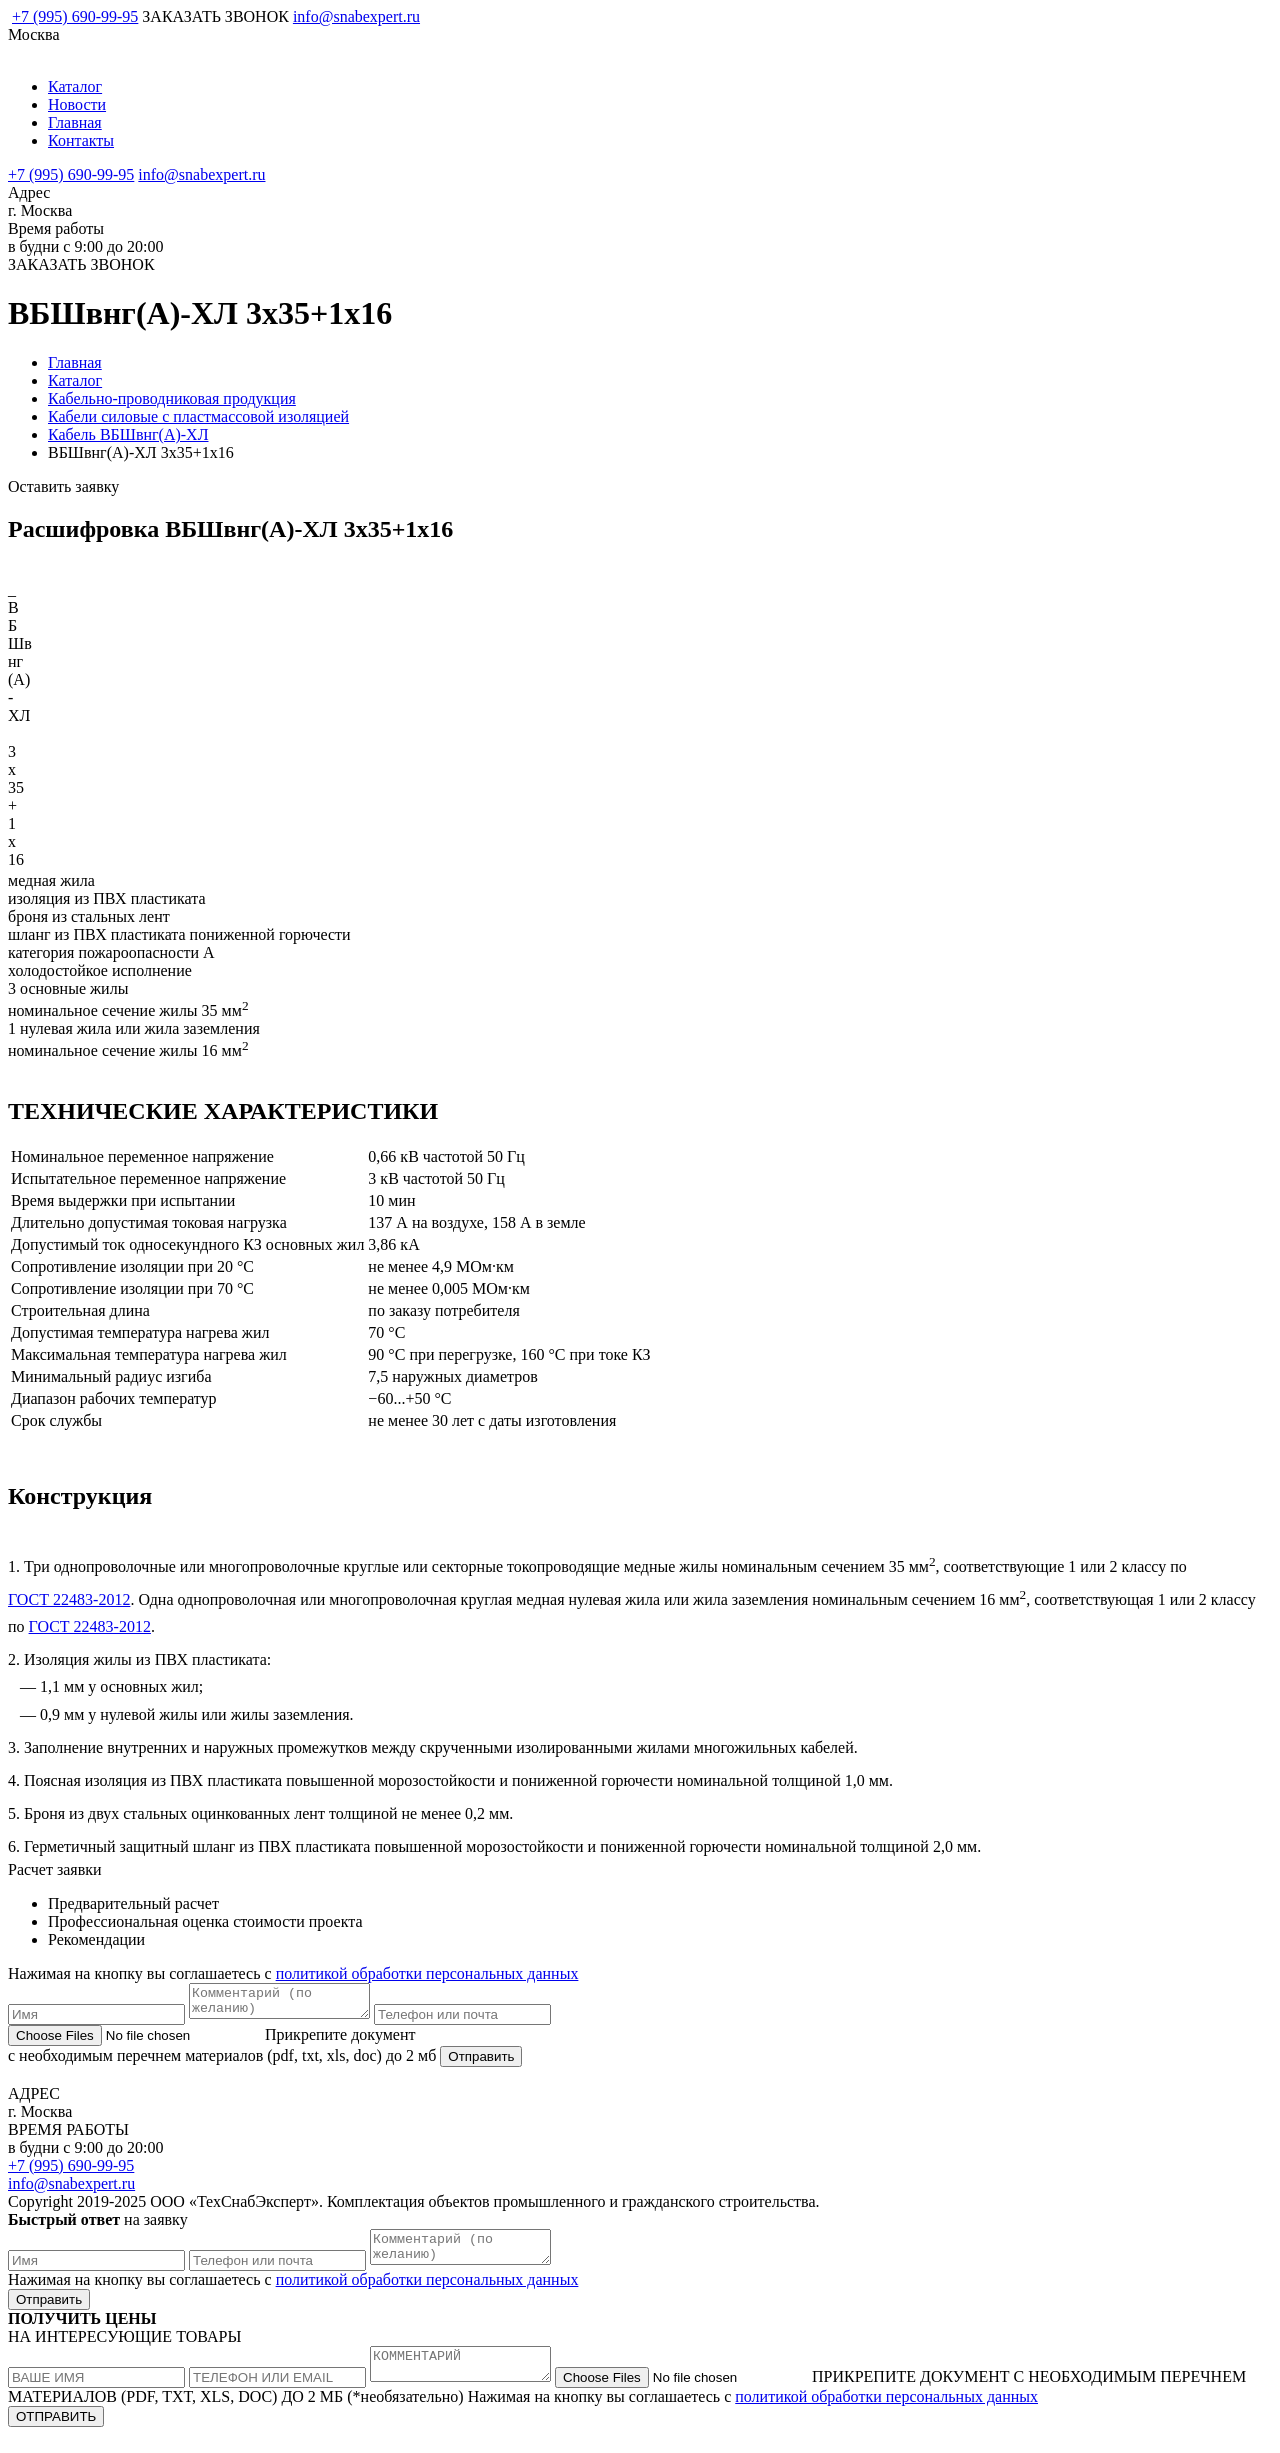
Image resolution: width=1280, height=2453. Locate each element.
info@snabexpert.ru (356, 16)
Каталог (75, 86)
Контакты (81, 140)
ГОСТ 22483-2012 (69, 1599)
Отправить (481, 2062)
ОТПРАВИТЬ (56, 2434)
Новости (77, 104)
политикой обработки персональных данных (427, 1973)
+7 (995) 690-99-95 (75, 16)
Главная (75, 122)
